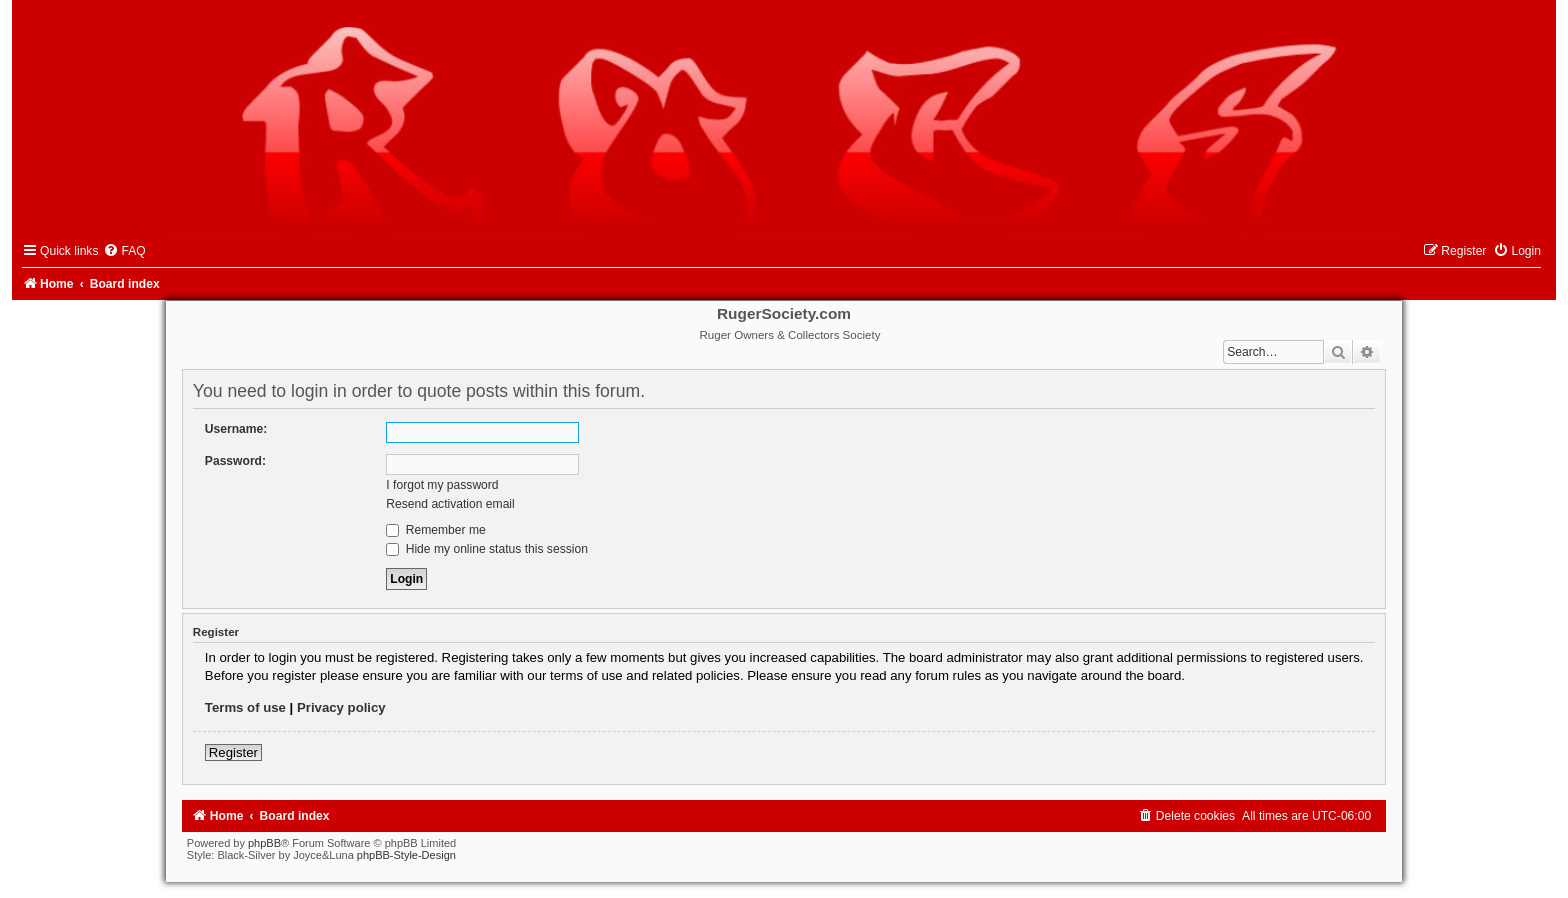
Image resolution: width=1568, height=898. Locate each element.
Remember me (435, 530)
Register (233, 752)
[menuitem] (124, 251)
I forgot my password (442, 485)
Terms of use (245, 707)
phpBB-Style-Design (406, 855)
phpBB (264, 843)
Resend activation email (450, 504)
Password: (235, 461)
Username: (236, 429)
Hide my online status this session (487, 549)
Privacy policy (341, 707)
